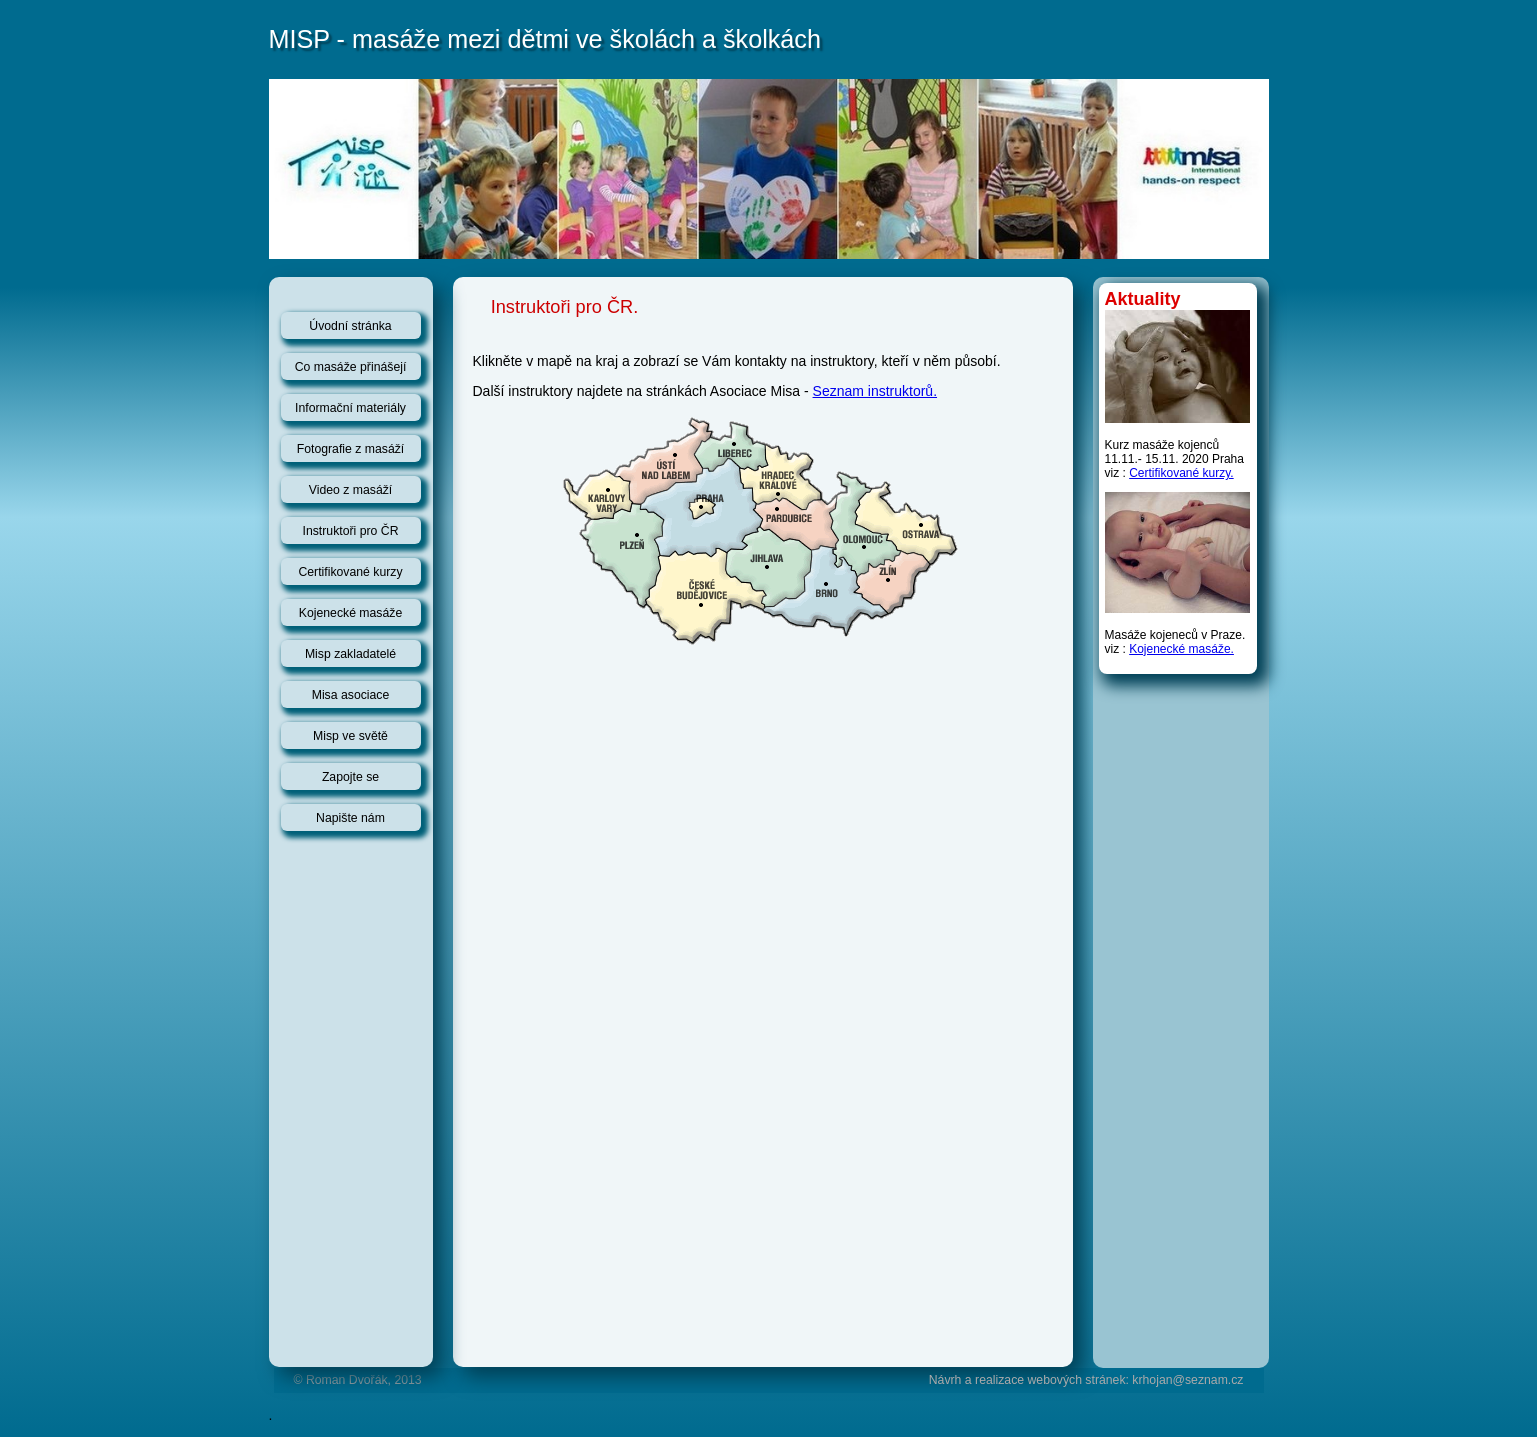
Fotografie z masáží (351, 449)
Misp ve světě (350, 736)
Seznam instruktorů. (875, 391)
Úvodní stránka (350, 326)
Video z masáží (351, 490)
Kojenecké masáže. (1181, 649)
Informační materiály (350, 408)
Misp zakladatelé (350, 654)
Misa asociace (351, 695)
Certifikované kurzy (350, 572)
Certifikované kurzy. (1181, 473)
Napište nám (350, 818)
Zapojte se (350, 777)
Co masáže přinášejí (351, 367)
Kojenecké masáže (351, 613)
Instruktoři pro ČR (351, 531)
